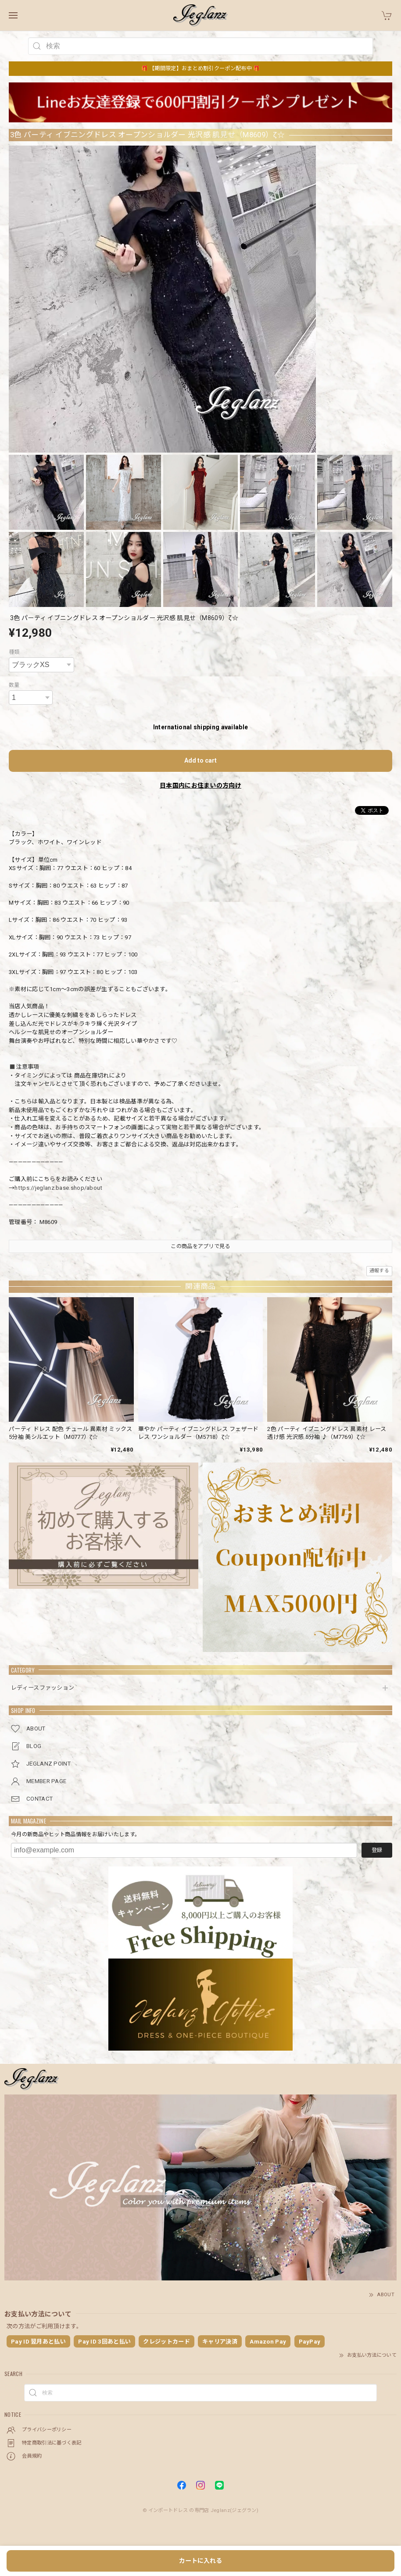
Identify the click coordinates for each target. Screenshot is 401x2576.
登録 (377, 1850)
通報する (379, 1271)
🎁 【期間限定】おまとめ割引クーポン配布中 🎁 (200, 68)
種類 (14, 652)
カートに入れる (200, 2560)
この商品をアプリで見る (200, 1246)
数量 (14, 685)
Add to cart (200, 760)
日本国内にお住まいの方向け (200, 785)
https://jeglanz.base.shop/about (58, 1188)
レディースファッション (42, 1687)
